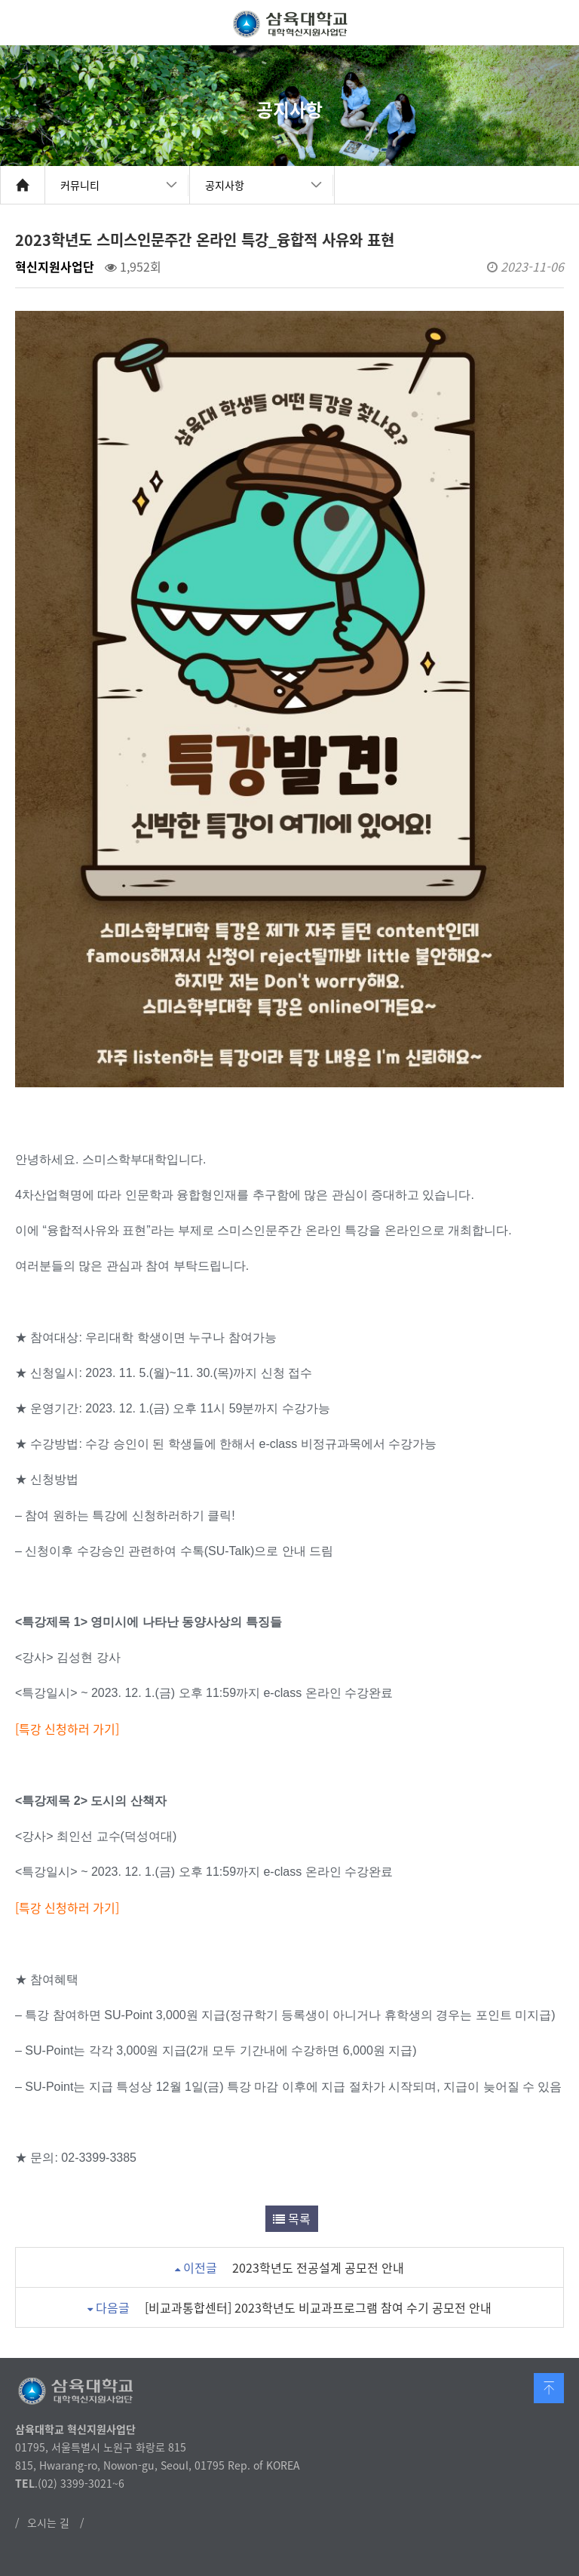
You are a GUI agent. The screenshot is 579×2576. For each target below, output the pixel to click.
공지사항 (224, 184)
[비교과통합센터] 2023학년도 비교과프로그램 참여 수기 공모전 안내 (318, 2307)
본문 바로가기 (0, 0)
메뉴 (556, 22)
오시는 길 (48, 2522)
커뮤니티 (80, 184)
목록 (292, 2218)
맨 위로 (549, 2388)
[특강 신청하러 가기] (67, 1907)
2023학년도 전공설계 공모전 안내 (318, 2267)
